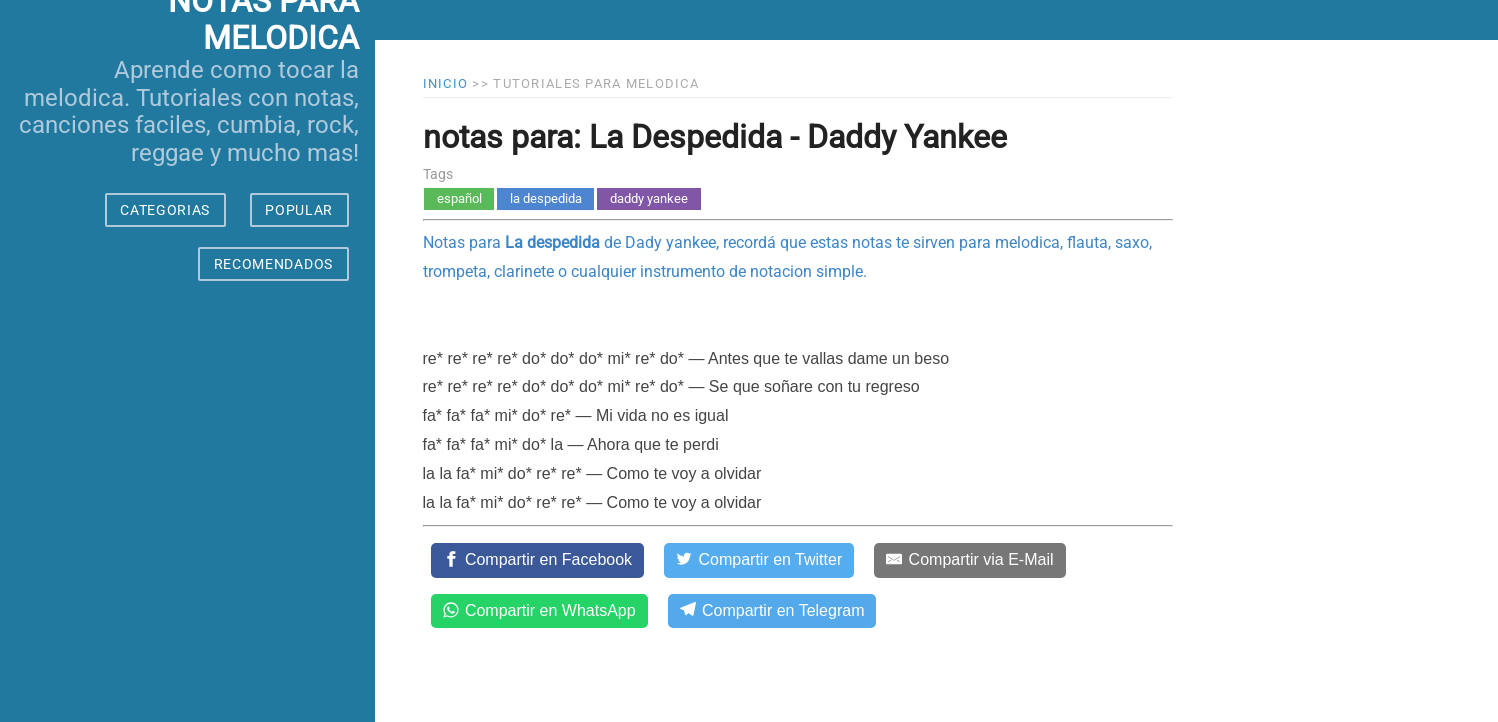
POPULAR (299, 210)
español (459, 198)
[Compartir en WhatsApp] (539, 611)
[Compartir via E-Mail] (969, 560)
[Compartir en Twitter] (759, 560)
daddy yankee (649, 198)
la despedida (546, 198)
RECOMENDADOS (273, 264)
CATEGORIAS (165, 210)
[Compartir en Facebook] (538, 560)
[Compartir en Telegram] (772, 611)
